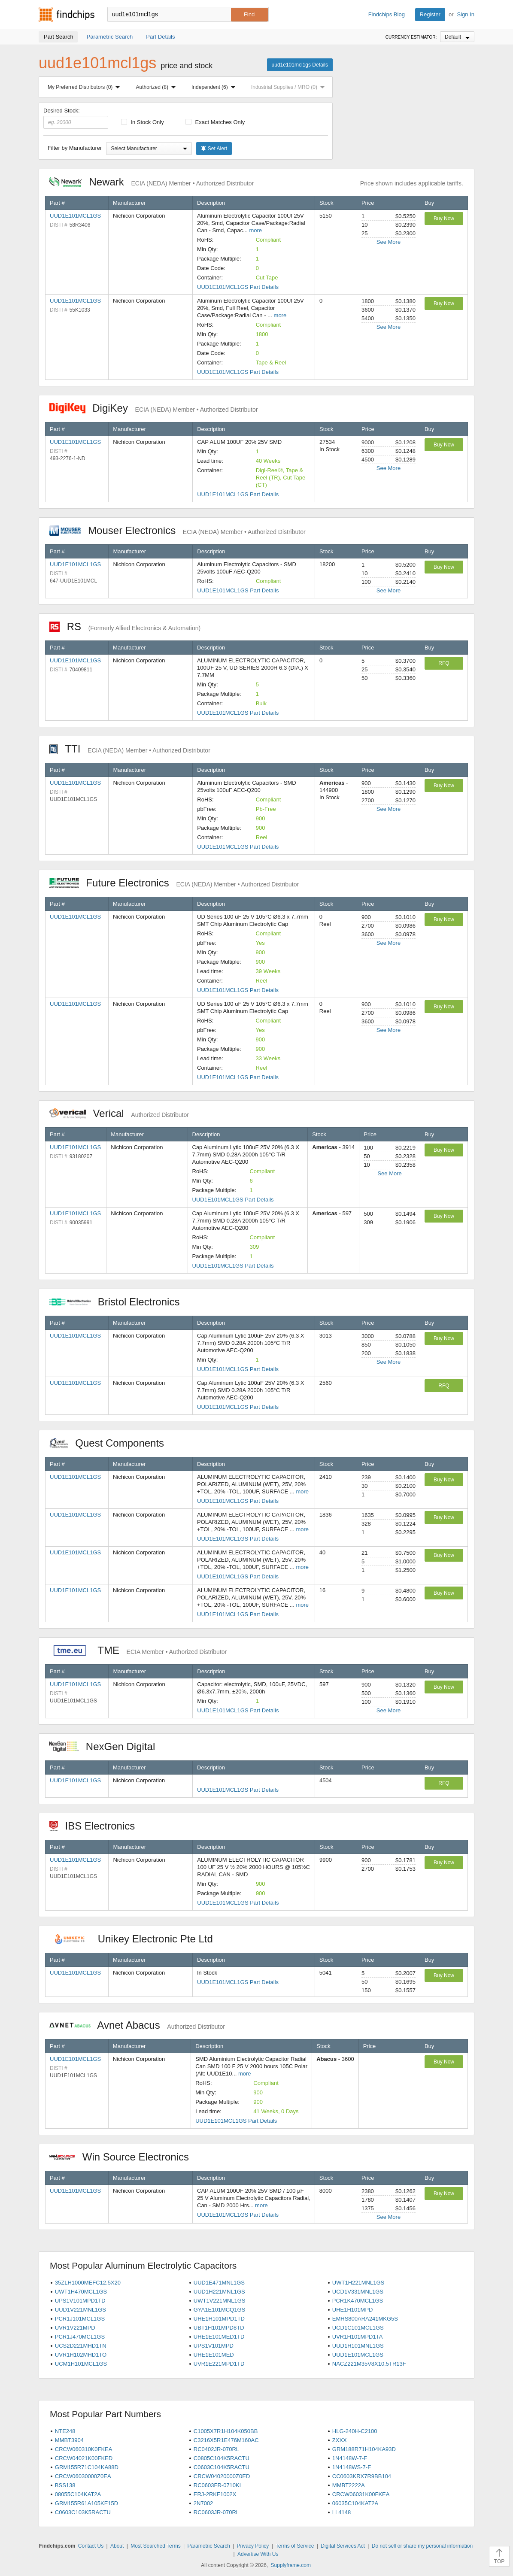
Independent (215, 87)
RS (124, 626)
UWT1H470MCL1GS (81, 2291)
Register (430, 14)
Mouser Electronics (177, 530)
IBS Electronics (96, 1826)
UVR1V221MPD (75, 2327)
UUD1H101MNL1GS (358, 2345)
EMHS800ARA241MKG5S (365, 2318)
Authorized (157, 87)
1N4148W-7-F (349, 2458)
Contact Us (90, 2546)
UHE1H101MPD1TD (219, 2318)
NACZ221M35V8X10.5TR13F (369, 2364)
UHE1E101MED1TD (219, 2336)
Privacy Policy (253, 2546)
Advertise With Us (257, 2554)
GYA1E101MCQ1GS (219, 2309)
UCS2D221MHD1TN (80, 2345)
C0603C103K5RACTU (83, 2512)
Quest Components (111, 1443)
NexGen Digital (102, 1746)
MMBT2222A (348, 2485)
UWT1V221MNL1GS (220, 2300)
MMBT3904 (69, 2440)
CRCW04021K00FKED (83, 2458)
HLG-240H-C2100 (354, 2431)
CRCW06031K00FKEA (361, 2494)
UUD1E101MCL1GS (75, 215)
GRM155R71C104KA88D (86, 2467)
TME (138, 1650)
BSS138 (65, 2485)
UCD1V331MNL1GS (357, 2291)
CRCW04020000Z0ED (222, 2476)
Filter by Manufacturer (75, 148)
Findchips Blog (386, 14)
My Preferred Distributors (85, 87)
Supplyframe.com (291, 2565)
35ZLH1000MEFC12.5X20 (88, 2282)
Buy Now (444, 218)
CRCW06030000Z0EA (83, 2476)
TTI (129, 749)
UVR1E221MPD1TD (219, 2364)
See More (388, 242)
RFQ (443, 663)
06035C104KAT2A (355, 2503)
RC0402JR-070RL (216, 2449)
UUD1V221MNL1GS (80, 2309)
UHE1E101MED (214, 2354)
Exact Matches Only (215, 122)
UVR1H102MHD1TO (80, 2354)
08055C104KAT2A (78, 2494)
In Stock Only (142, 122)
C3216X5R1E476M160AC (226, 2440)
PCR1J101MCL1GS (80, 2318)
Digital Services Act (343, 2546)
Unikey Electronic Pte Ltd (135, 1939)
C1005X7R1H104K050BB (226, 2431)
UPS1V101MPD (214, 2345)
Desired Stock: (75, 118)
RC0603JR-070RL (216, 2512)
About (117, 2546)
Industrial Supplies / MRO (289, 87)
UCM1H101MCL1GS (81, 2364)
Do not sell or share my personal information (422, 2546)
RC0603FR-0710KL (218, 2485)
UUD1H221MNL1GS (219, 2291)
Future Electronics (174, 883)
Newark (151, 182)
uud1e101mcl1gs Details (300, 65)
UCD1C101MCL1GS (358, 2327)
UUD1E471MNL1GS (219, 2282)
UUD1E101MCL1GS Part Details (238, 287)
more (255, 230)
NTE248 (65, 2431)
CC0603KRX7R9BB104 (361, 2476)
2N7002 (203, 2503)
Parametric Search (208, 2546)
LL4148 (341, 2512)
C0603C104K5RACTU (221, 2467)
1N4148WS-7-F (351, 2467)
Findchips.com (66, 14)
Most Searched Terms (156, 2546)
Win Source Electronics (123, 2157)
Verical (119, 1113)
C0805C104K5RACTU (221, 2458)
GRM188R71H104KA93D (364, 2449)
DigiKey (153, 408)
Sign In (465, 14)
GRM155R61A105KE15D (86, 2503)
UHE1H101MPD (352, 2309)
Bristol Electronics (118, 1302)
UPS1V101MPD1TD (80, 2300)
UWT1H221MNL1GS (358, 2282)
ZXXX (339, 2440)
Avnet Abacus (137, 2025)
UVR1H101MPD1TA (357, 2336)
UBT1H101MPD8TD (219, 2327)
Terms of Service (295, 2546)
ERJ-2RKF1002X (215, 2494)
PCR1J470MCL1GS (80, 2336)
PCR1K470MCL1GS (357, 2300)
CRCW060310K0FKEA (83, 2449)
